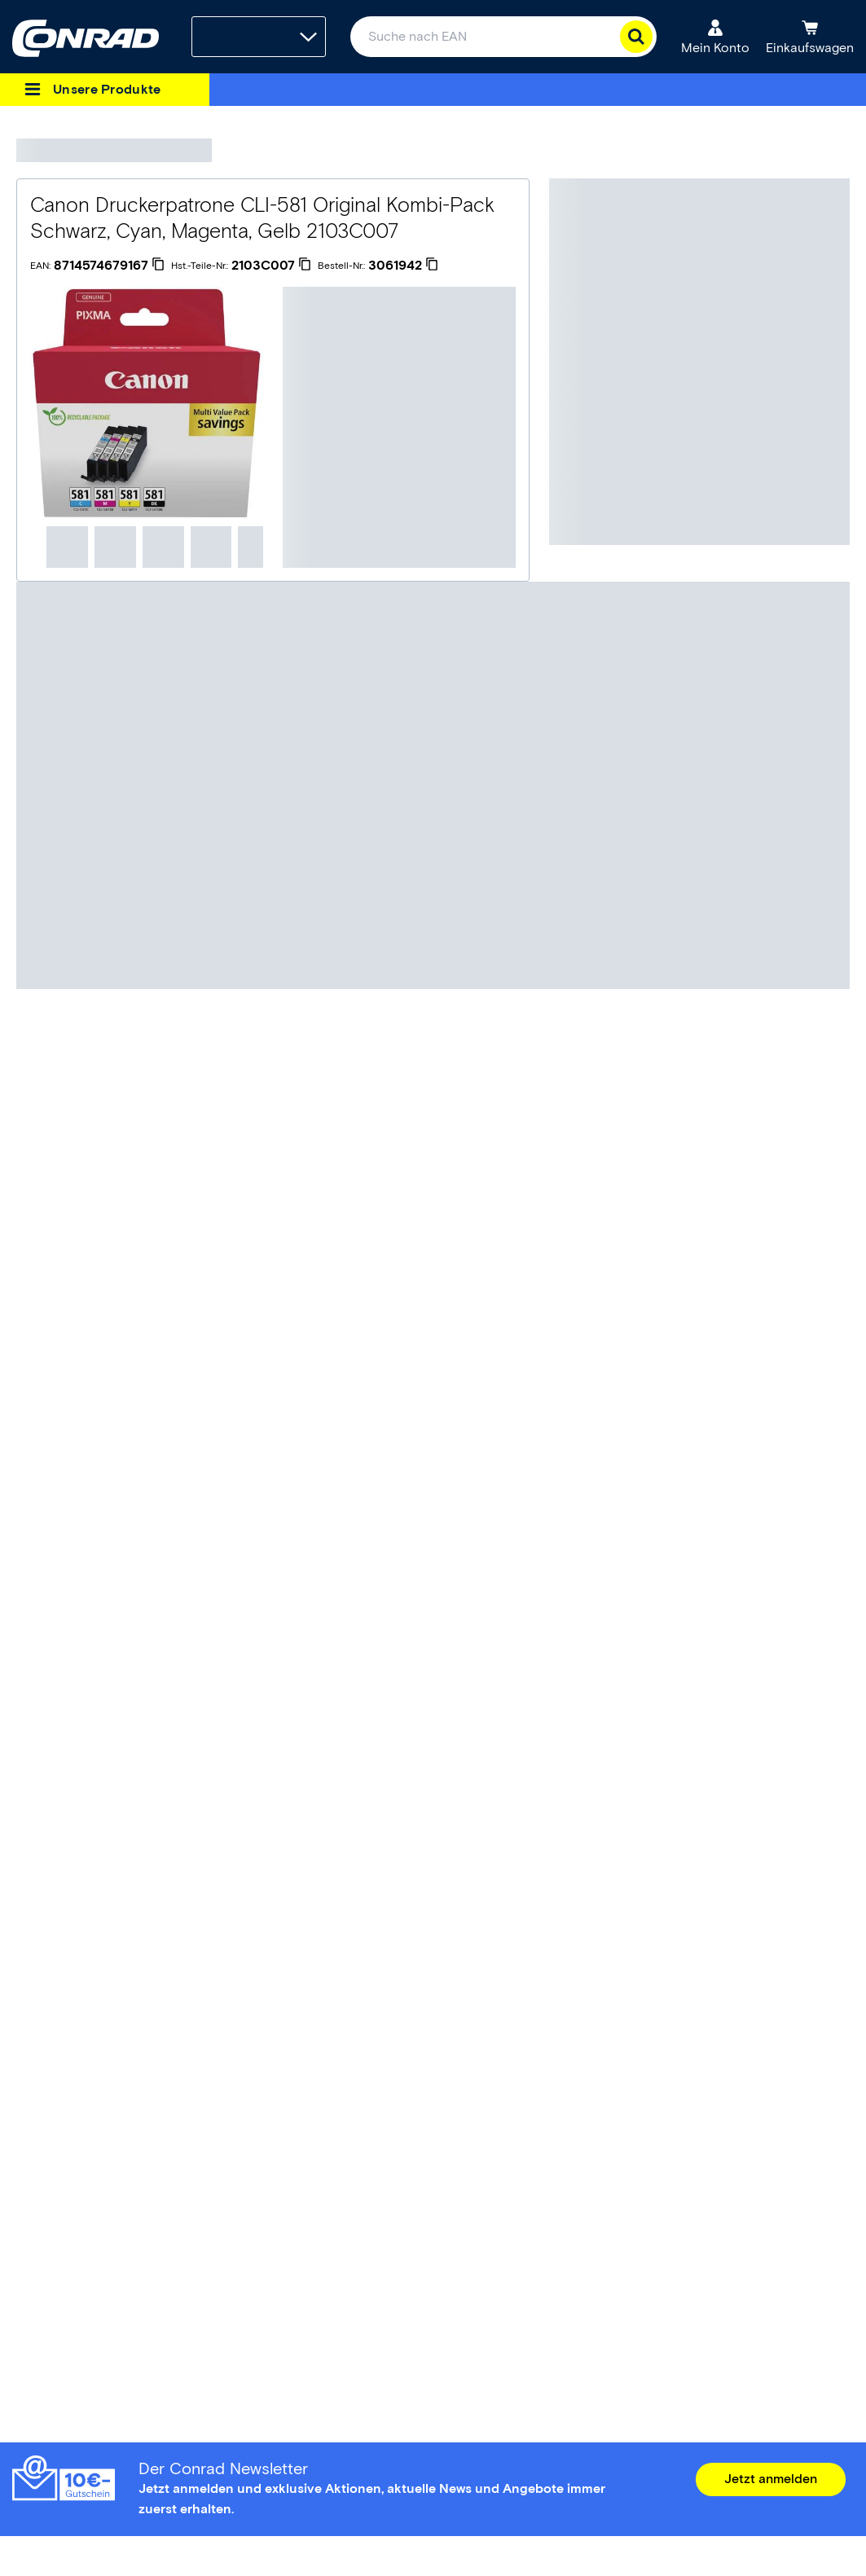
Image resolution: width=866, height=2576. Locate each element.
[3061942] (403, 265)
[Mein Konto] (715, 36)
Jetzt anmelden (770, 2478)
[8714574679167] (109, 265)
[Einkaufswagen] (810, 36)
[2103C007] (271, 265)
